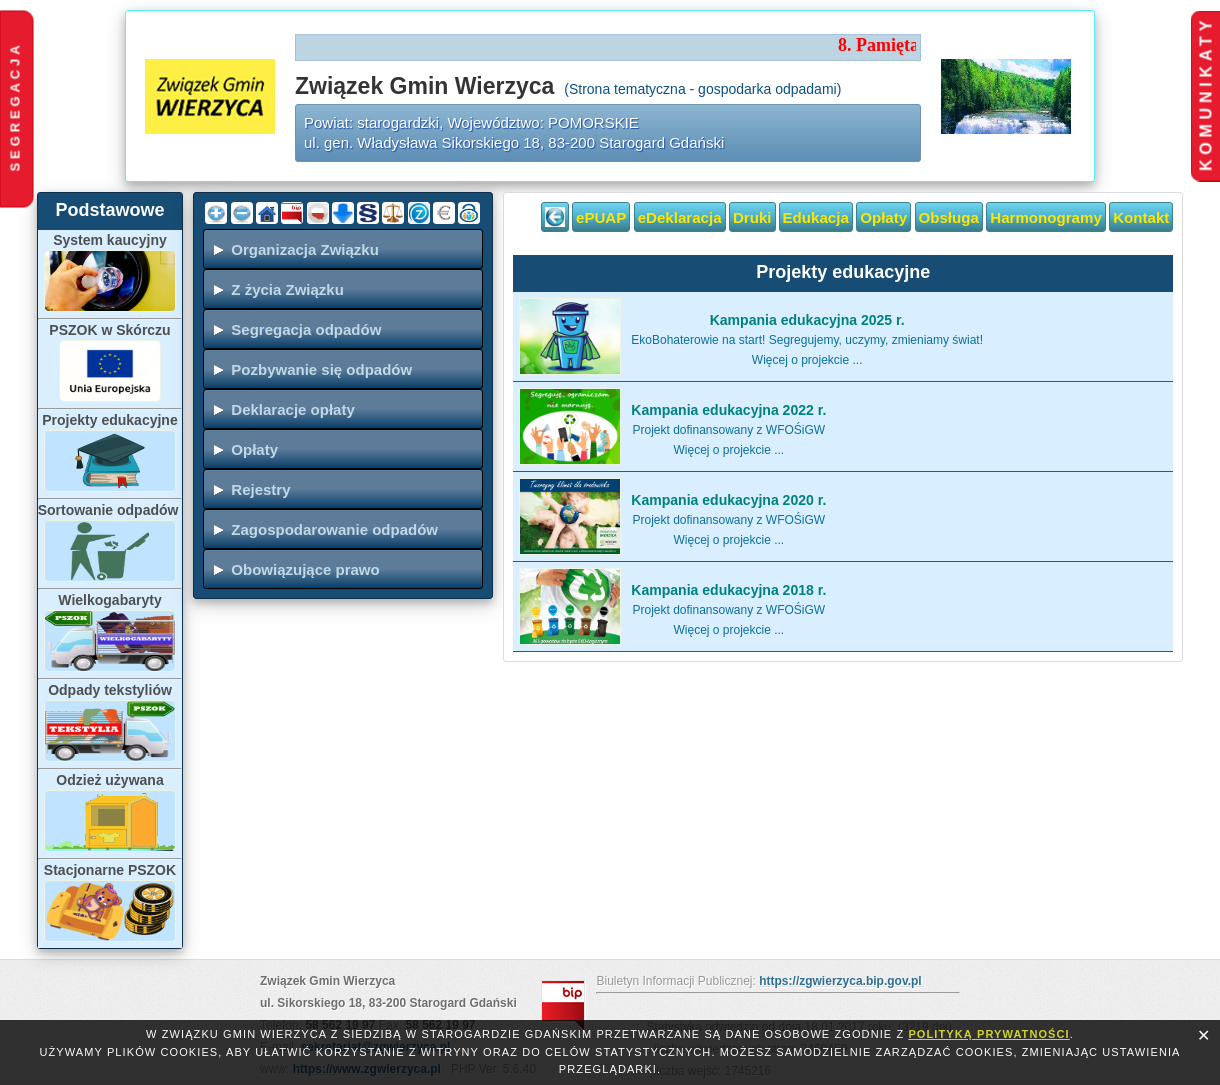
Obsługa (949, 217)
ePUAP (601, 217)
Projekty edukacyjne (109, 420)
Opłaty (883, 217)
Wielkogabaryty (109, 600)
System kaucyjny (110, 240)
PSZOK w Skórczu (109, 330)
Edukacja (816, 217)
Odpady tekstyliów (110, 690)
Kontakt (1141, 217)
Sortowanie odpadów (110, 510)
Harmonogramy (1046, 217)
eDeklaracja (680, 217)
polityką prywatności (988, 1034)
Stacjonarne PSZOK (110, 870)
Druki (752, 217)
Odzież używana (109, 780)
